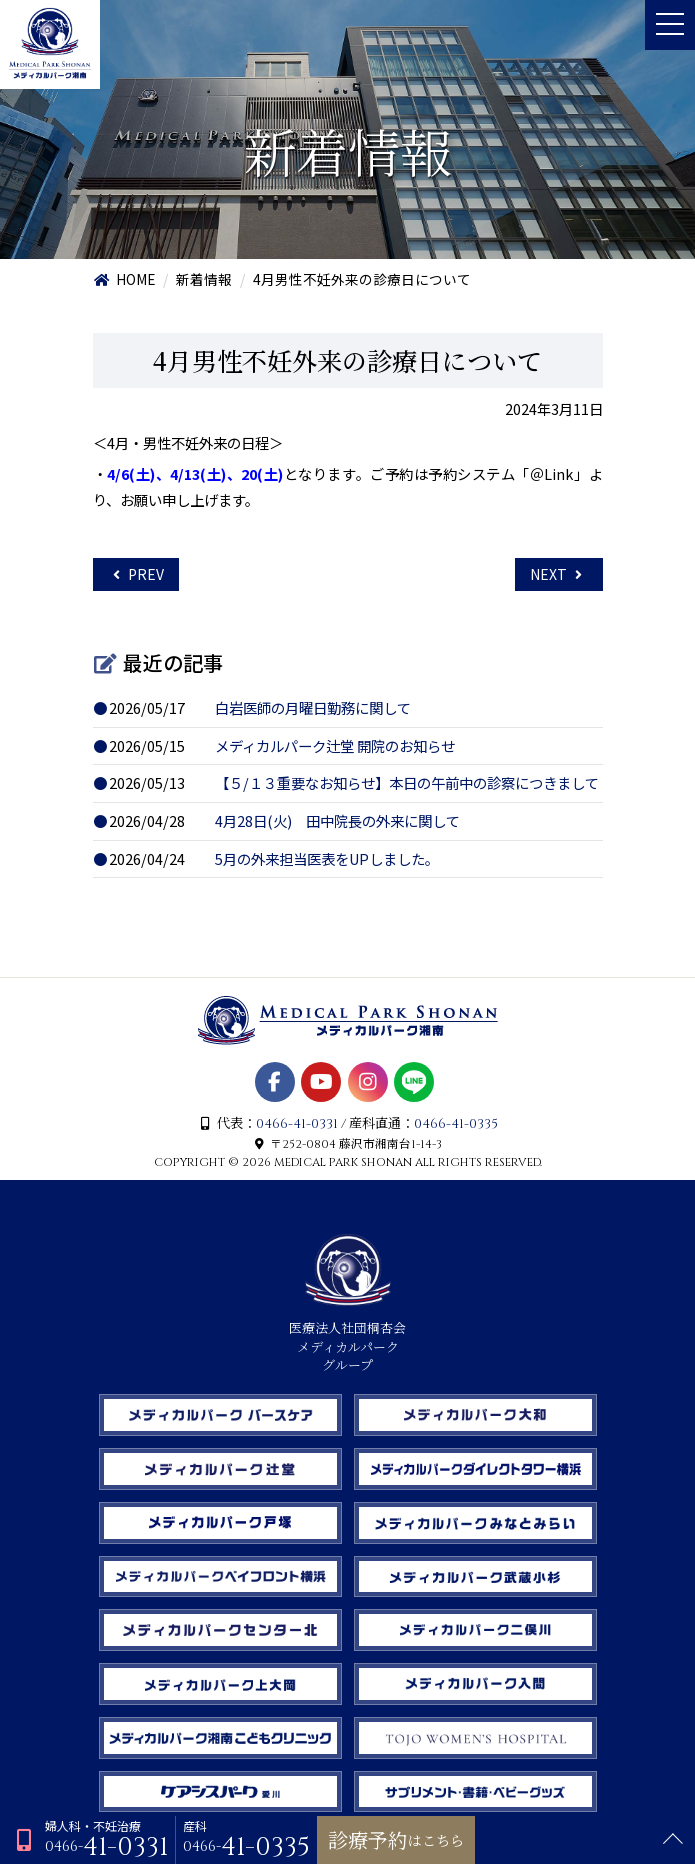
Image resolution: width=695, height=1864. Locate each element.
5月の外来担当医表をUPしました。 (327, 858)
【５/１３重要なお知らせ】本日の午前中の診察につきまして (407, 782)
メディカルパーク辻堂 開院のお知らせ (335, 745)
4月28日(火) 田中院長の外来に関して (337, 820)
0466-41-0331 (297, 1124)
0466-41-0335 (456, 1124)
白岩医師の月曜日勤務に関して (313, 707)
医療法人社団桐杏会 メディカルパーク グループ (347, 1338)
